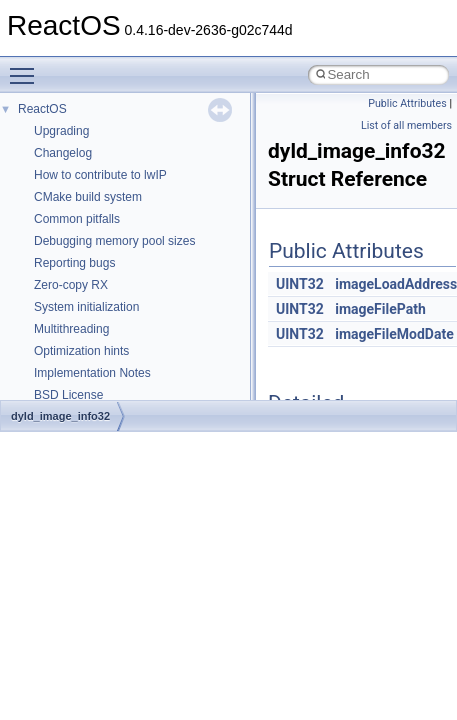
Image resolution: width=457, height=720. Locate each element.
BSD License (68, 395)
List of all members (406, 125)
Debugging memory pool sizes (114, 241)
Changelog (63, 153)
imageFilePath (380, 309)
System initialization (86, 307)
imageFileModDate (394, 334)
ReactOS (42, 109)
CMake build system (88, 197)
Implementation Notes (92, 373)
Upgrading (61, 131)
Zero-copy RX (71, 285)
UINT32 (300, 284)
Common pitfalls (77, 219)
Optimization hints (81, 351)
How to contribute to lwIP (100, 175)
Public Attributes (407, 103)
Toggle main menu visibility (27, 67)
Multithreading (71, 329)
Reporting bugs (74, 263)
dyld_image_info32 (60, 416)
